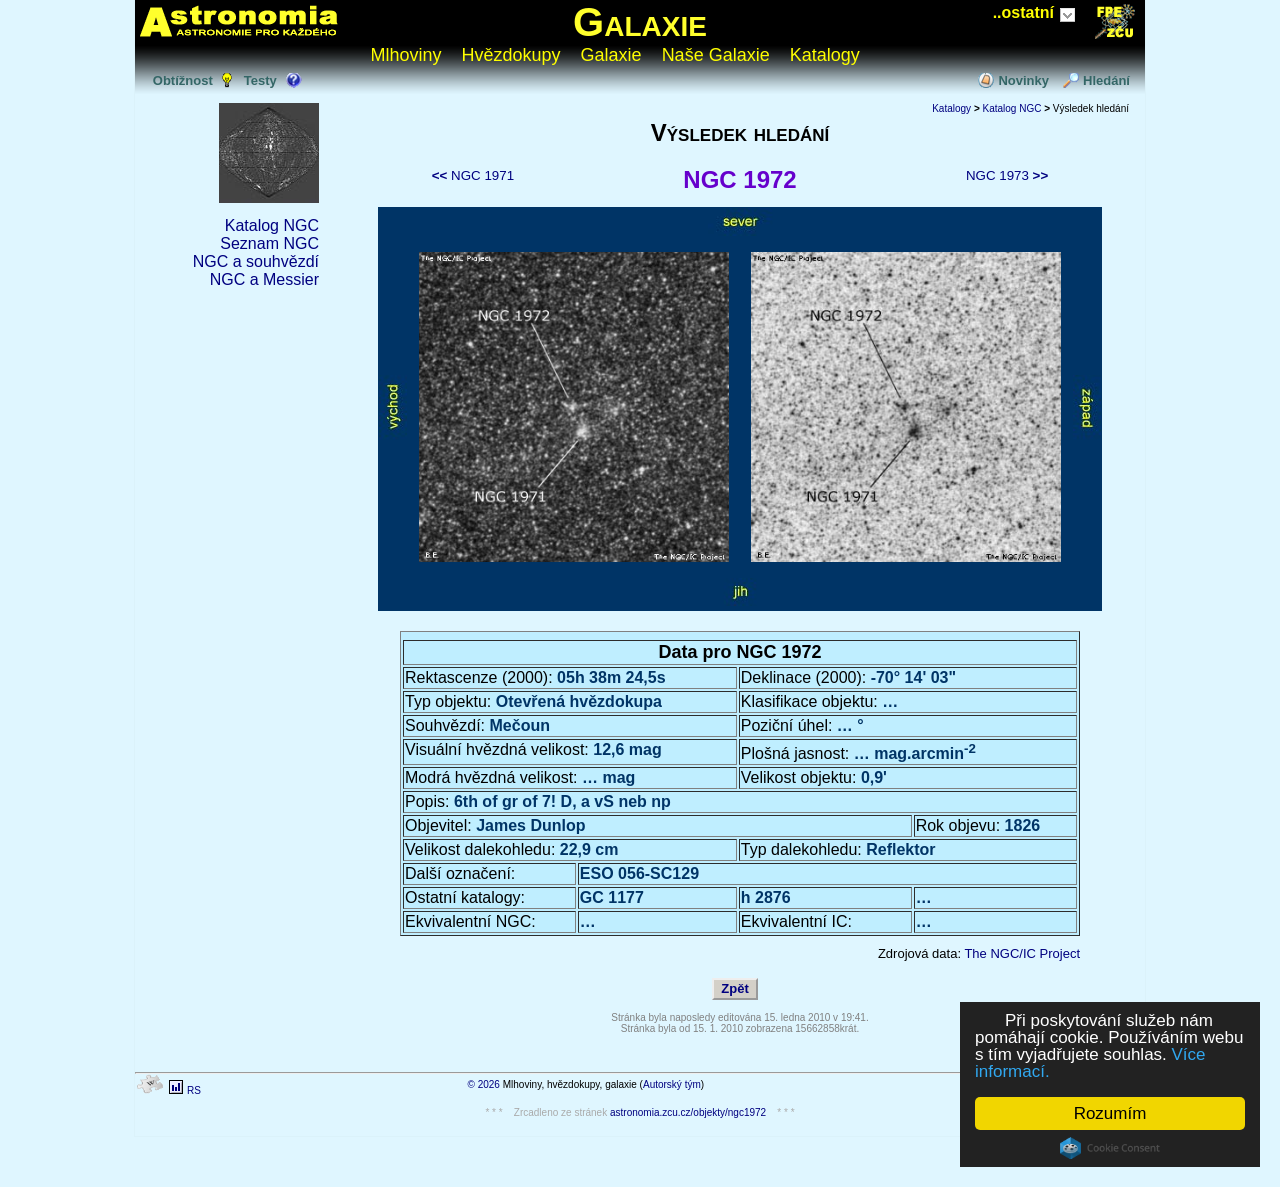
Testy (260, 80)
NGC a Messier (264, 279)
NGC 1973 (1007, 175)
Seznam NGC (269, 243)
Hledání (1106, 80)
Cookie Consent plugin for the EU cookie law (1110, 1148)
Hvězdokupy (511, 55)
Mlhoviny (406, 55)
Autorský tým (672, 1084)
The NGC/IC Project (1022, 953)
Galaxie (640, 22)
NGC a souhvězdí (256, 261)
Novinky (1023, 80)
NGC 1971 (473, 175)
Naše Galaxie (716, 55)
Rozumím (1110, 1113)
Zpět (734, 988)
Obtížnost (183, 80)
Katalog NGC (272, 225)
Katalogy (825, 55)
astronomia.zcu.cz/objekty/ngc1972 (688, 1112)
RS (194, 1090)
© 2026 (484, 1084)
